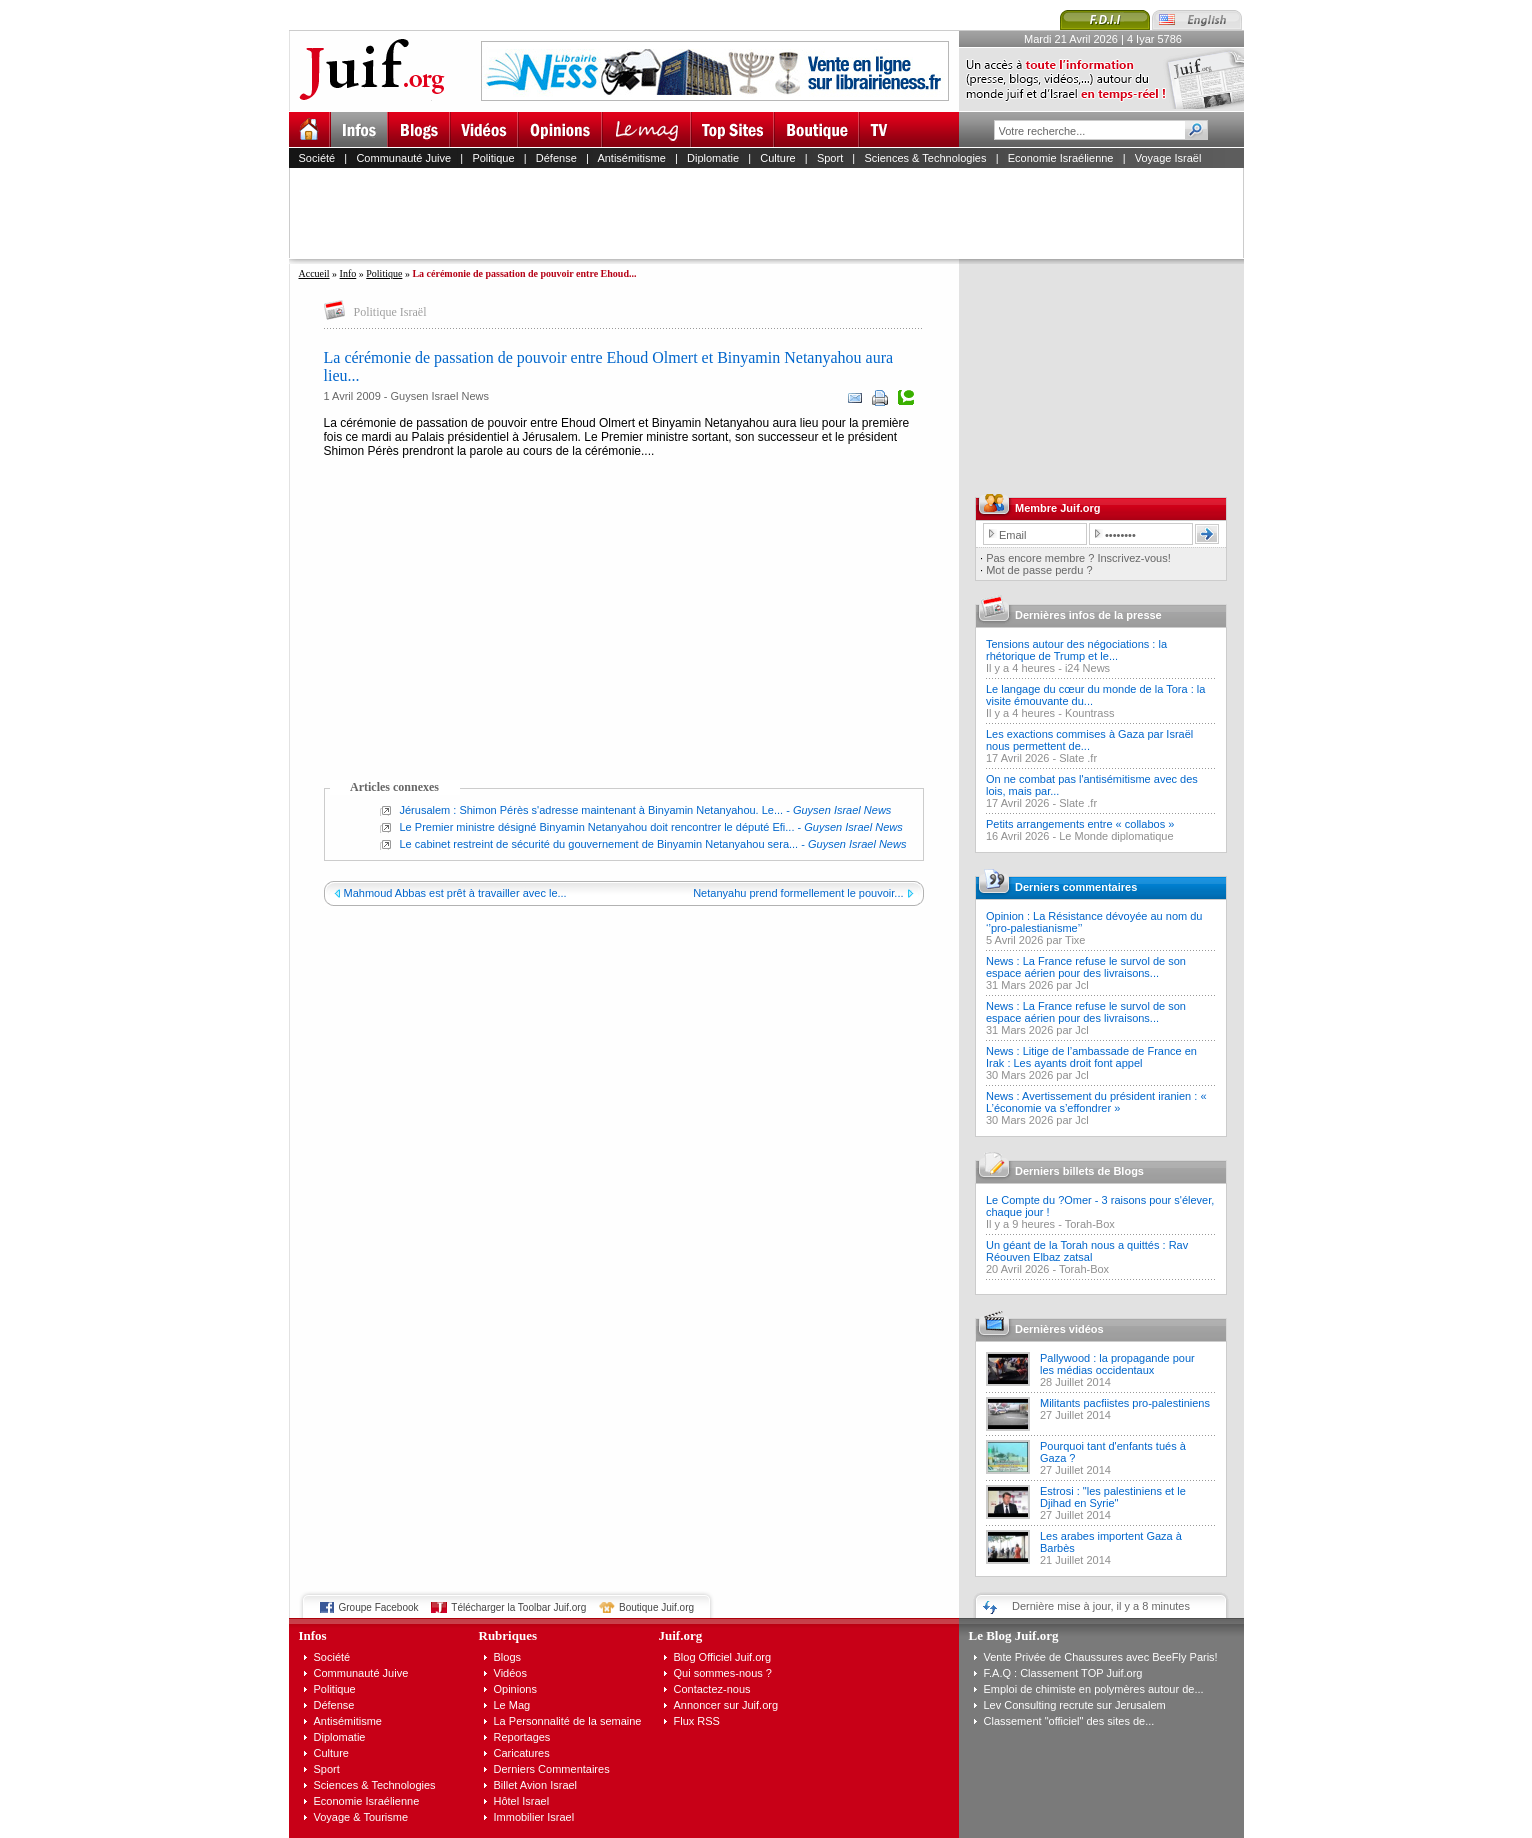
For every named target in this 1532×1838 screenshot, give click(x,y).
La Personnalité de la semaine (568, 1721)
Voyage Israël (1168, 158)
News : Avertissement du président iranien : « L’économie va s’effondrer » (1096, 1102)
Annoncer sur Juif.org (726, 1705)
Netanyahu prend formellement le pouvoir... (798, 893)
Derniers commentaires (1076, 887)
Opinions (515, 1689)
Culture (777, 158)
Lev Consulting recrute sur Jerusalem (1075, 1705)
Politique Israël (390, 312)
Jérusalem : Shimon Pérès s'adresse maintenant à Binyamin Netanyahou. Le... (592, 810)
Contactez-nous (712, 1689)
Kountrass (1090, 713)
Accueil (314, 273)
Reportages (522, 1737)
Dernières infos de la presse (1088, 615)
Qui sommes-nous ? (723, 1673)
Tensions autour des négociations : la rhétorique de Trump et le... (1076, 650)
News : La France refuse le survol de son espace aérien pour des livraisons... (1086, 967)
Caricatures (522, 1753)
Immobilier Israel (534, 1817)
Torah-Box (1090, 1224)
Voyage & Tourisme (361, 1817)
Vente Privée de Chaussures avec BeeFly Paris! (1101, 1657)
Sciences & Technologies (925, 158)
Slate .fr (1078, 758)
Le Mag (512, 1705)
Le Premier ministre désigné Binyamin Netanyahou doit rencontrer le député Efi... (597, 827)
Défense (556, 158)
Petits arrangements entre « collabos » (1080, 824)
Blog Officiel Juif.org (723, 1657)
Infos (313, 1635)
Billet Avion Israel (536, 1785)
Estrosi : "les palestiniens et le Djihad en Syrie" (1113, 1497)
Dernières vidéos (1059, 1329)
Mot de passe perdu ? (1039, 570)
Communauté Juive (403, 158)
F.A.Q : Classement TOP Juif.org (1063, 1673)
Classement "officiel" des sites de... (1069, 1721)
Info (348, 273)
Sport (830, 158)
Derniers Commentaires (552, 1769)
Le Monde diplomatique (1116, 836)
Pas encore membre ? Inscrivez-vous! (1078, 558)
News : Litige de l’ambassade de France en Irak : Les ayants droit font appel (1091, 1057)
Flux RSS (697, 1721)
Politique (493, 158)
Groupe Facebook (379, 1607)
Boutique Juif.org (656, 1607)
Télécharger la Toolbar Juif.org (518, 1607)
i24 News (1087, 668)
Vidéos (510, 1673)
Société (317, 158)
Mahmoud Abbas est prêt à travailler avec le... (455, 893)
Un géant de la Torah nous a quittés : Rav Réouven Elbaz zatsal (1087, 1251)
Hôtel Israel (522, 1801)
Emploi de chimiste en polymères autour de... (1094, 1689)
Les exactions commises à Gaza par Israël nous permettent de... (1089, 740)
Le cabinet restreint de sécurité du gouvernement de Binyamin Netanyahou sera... (599, 844)
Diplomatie (713, 158)
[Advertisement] (775, 213)
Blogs (508, 1657)
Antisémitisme (631, 158)
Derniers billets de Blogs (1079, 1171)
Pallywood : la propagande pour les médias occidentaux (1117, 1364)
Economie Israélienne (1061, 158)
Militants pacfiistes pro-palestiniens (1125, 1403)
